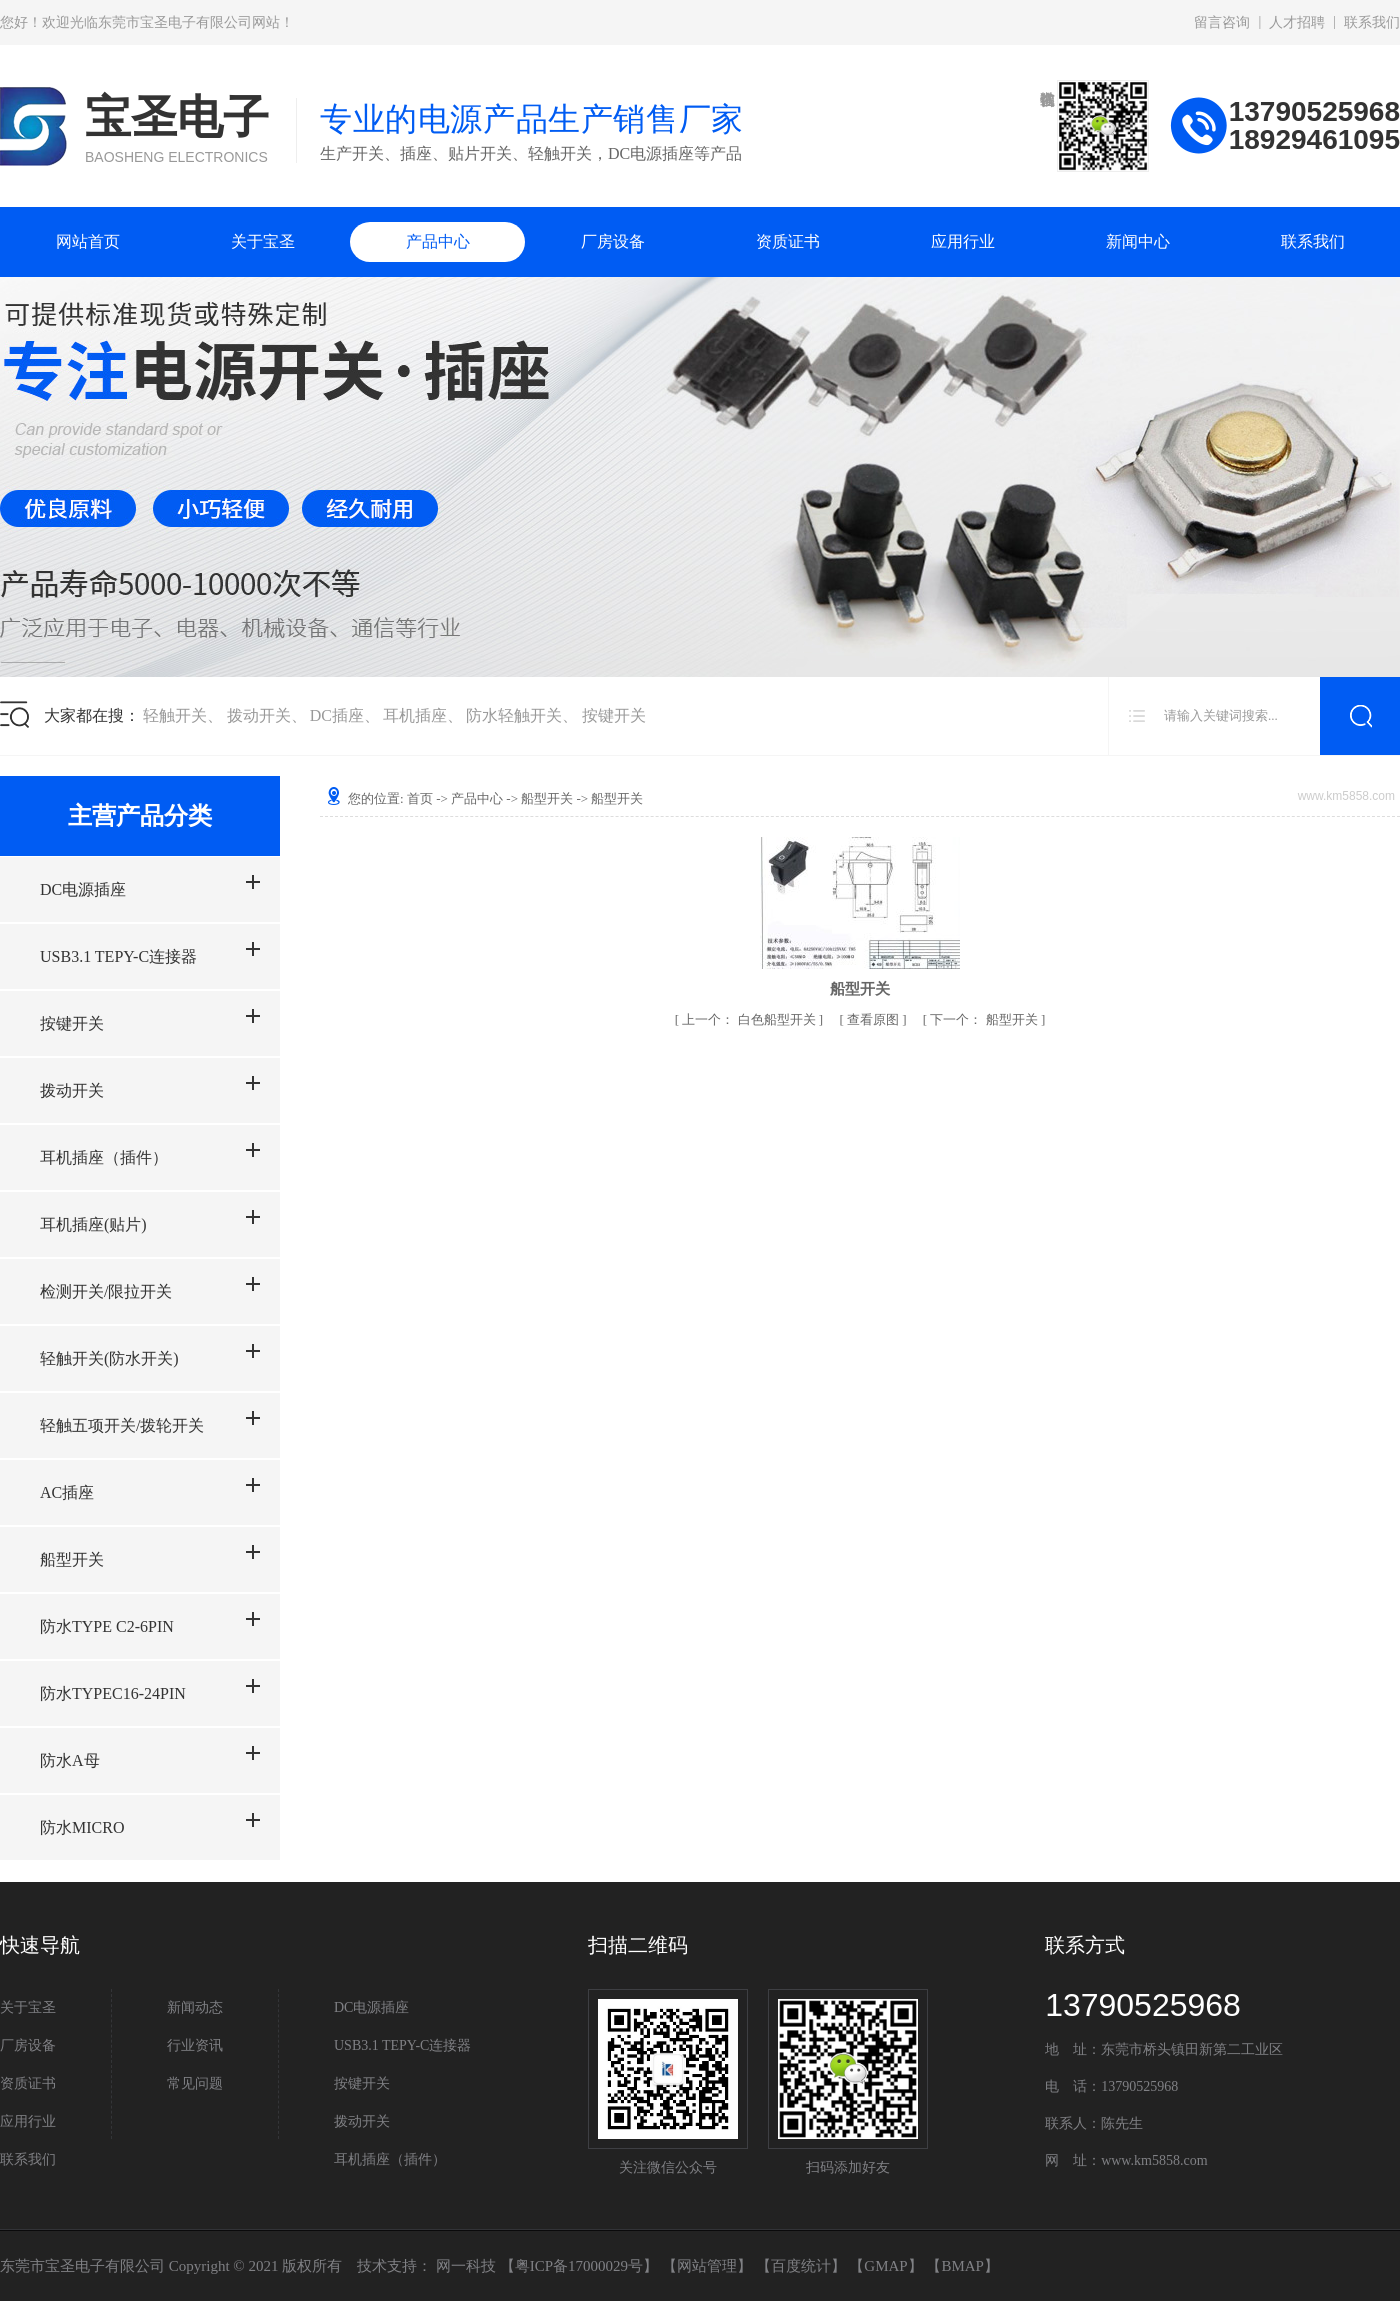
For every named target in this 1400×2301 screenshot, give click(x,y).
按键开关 (614, 715)
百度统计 (801, 2266)
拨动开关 (259, 715)
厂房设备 (613, 241)
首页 (420, 798)
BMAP (962, 2266)
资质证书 (788, 241)
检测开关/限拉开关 (106, 1291)
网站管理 (707, 2266)
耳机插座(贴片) (93, 1224)
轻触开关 (175, 715)
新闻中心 (1138, 241)
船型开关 (72, 1559)
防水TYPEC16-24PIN (113, 1693)
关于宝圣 (263, 241)
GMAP (885, 2266)
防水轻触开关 (514, 715)
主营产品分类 (140, 816)
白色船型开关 (750, 1019)
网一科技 (466, 2266)
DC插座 (337, 715)
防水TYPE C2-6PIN (107, 1626)
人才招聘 (1297, 22)
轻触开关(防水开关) (109, 1358)
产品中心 (438, 241)
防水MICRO (82, 1827)
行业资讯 (195, 2045)
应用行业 (963, 241)
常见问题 (195, 2083)
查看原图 (874, 1019)
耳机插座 (415, 715)
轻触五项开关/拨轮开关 (122, 1425)
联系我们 (1372, 22)
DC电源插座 (83, 889)
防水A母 (70, 1760)
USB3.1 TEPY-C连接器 (118, 956)
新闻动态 (195, 2007)
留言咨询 (1222, 22)
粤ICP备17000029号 (579, 2266)
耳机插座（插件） (104, 1157)
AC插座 (67, 1492)
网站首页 (88, 241)
